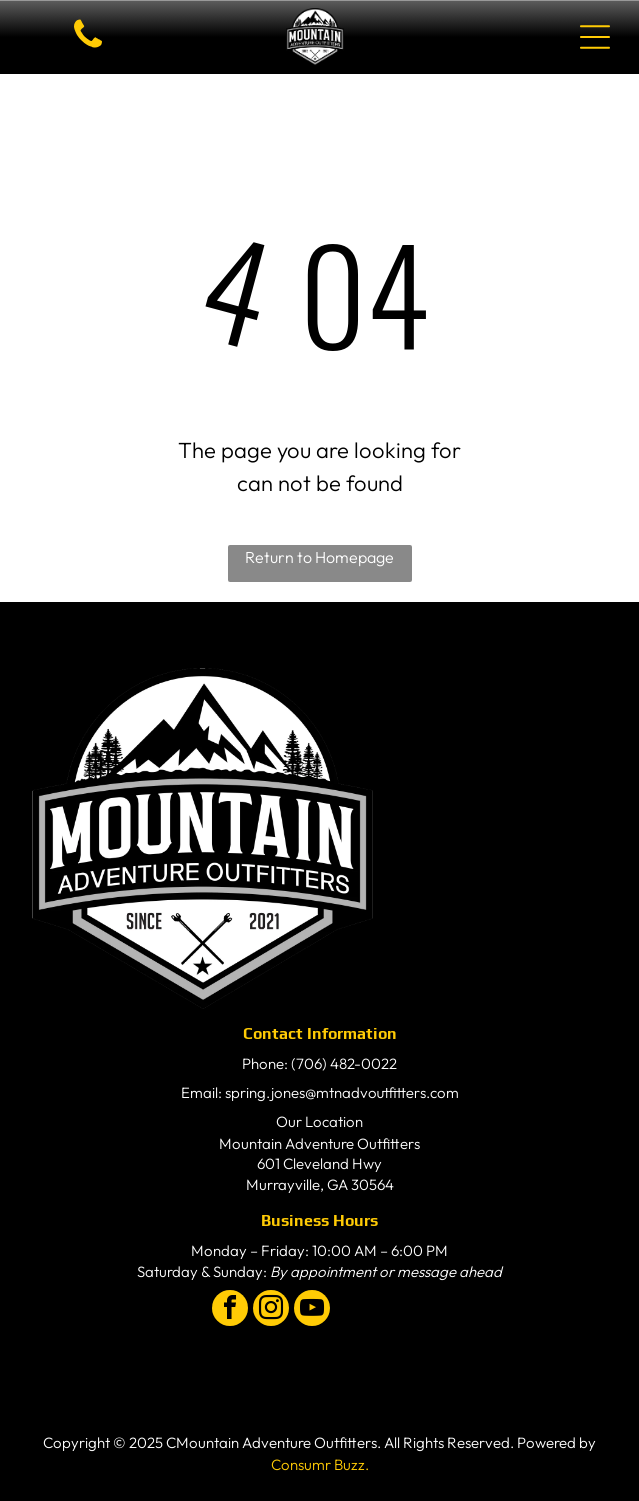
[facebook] (230, 1310)
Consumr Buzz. (320, 1464)
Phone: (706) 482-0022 (319, 1063)
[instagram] (271, 1310)
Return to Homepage (319, 557)
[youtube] (312, 1310)
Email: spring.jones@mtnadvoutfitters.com (320, 1092)
